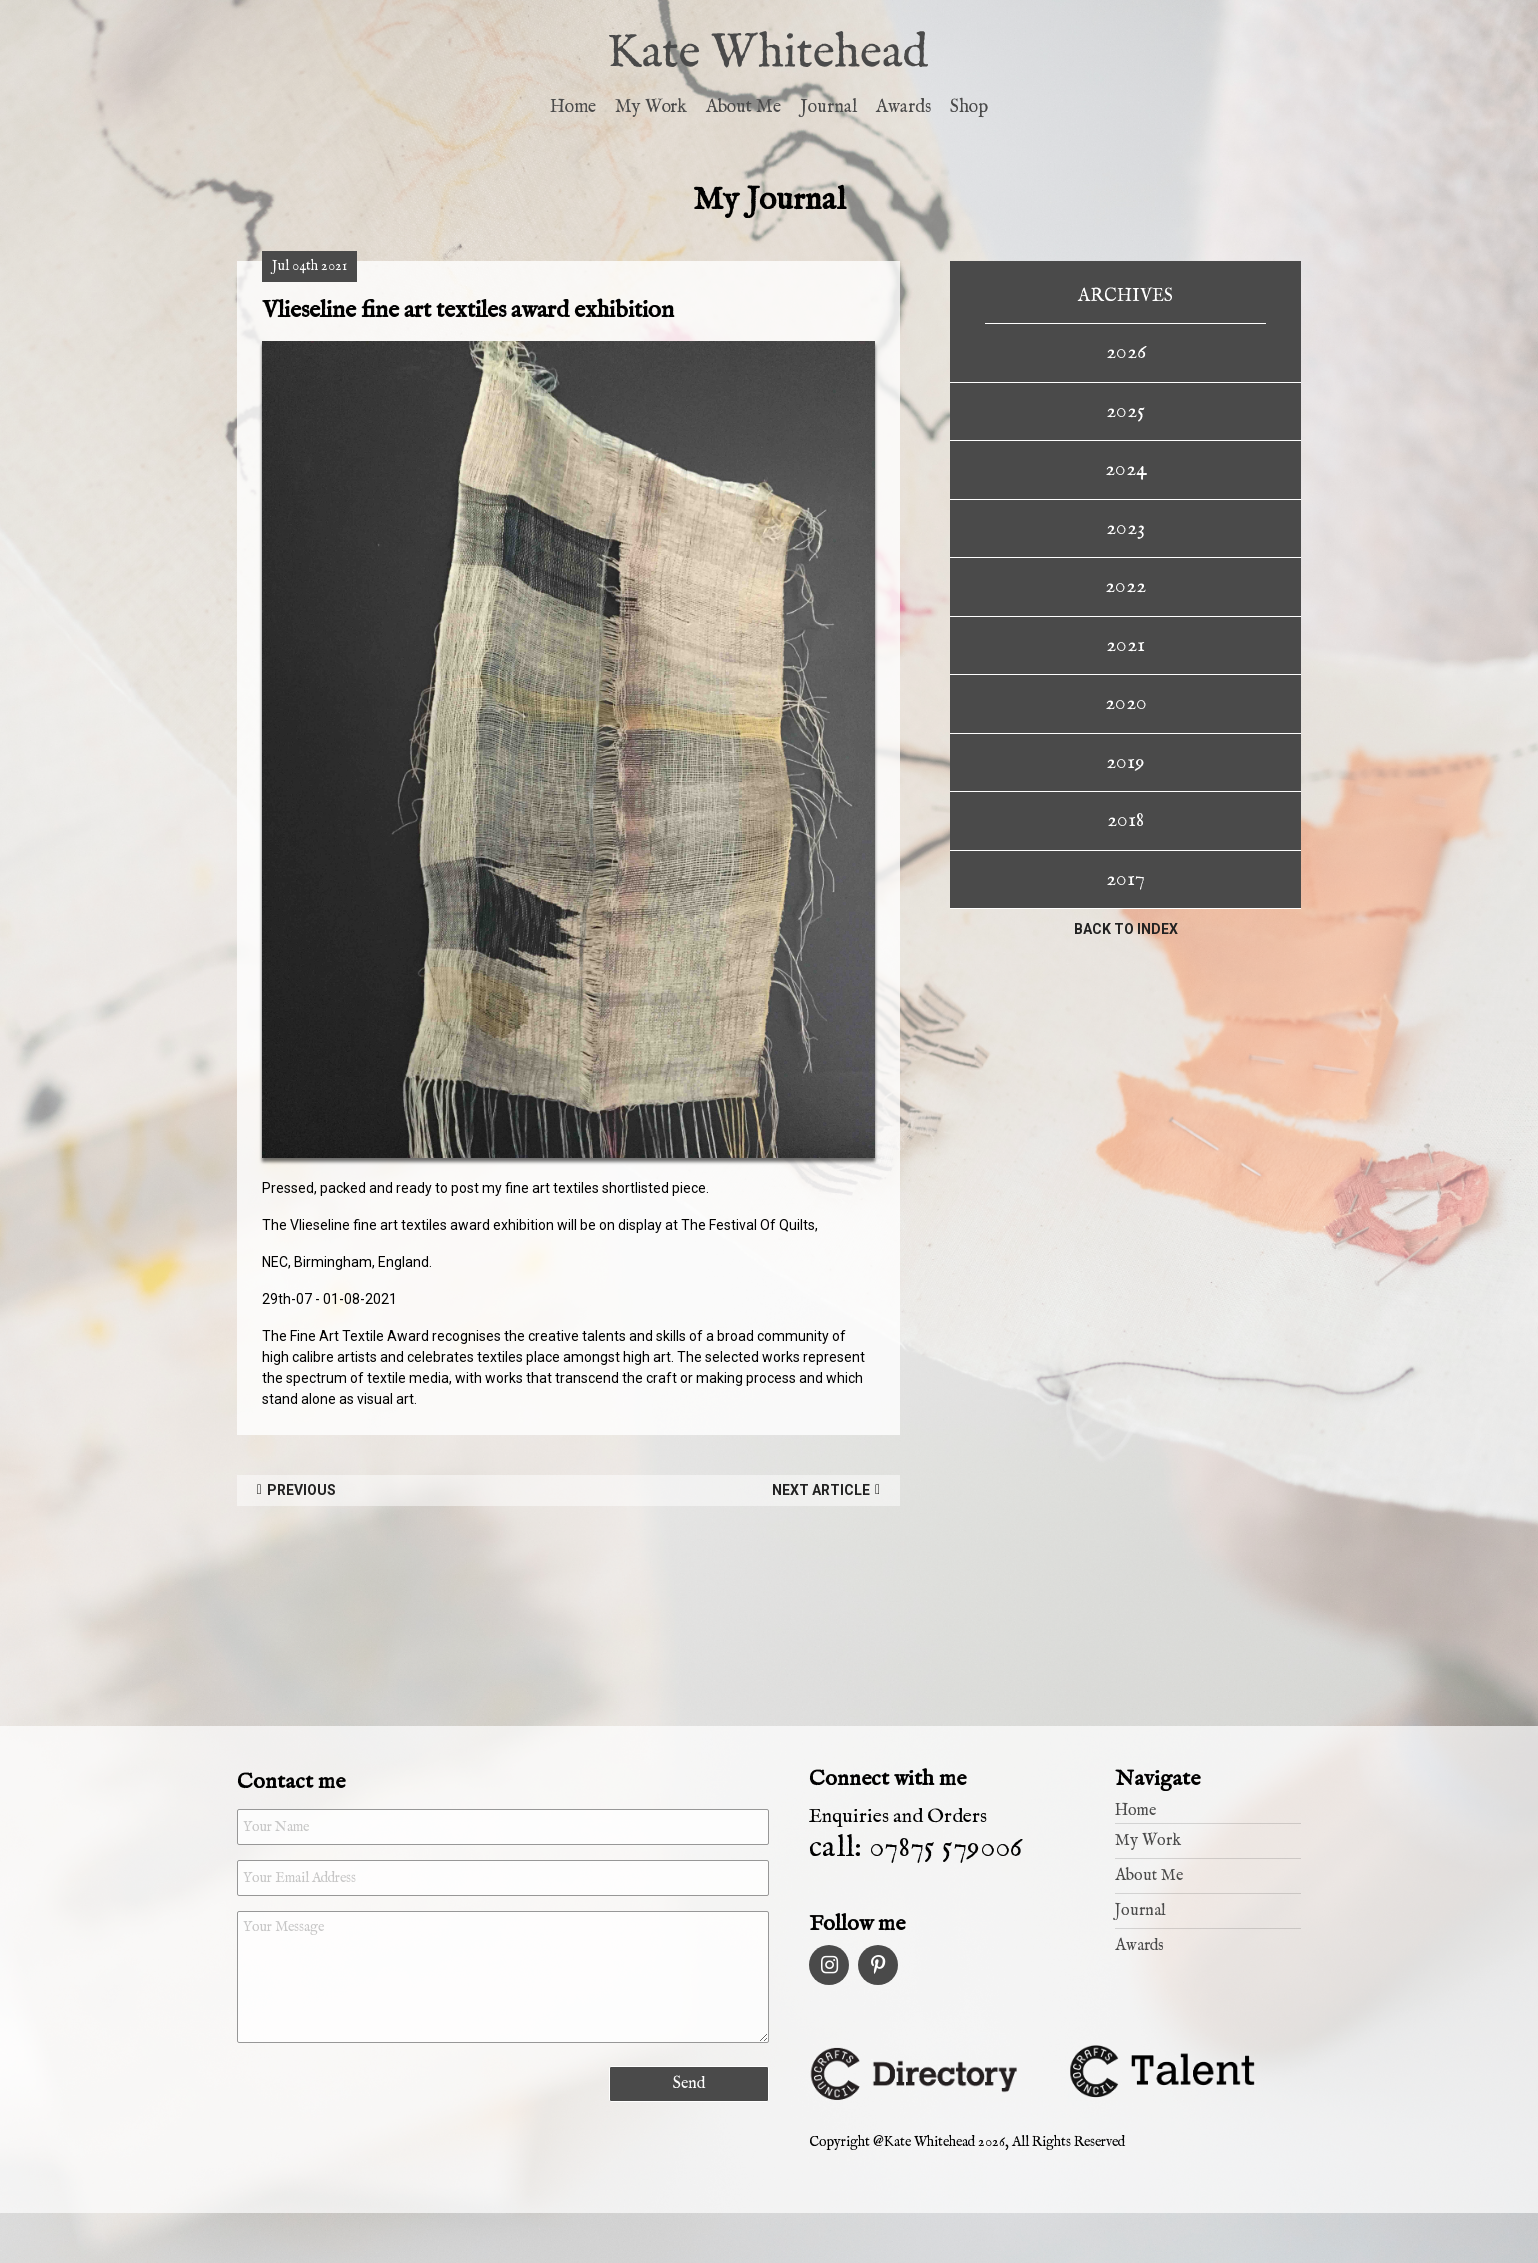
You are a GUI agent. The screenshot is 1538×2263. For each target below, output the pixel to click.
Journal (828, 107)
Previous (301, 1490)
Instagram (829, 1965)
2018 (1125, 820)
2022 (1125, 586)
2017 (1125, 879)
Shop (969, 107)
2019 (1125, 762)
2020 (1126, 703)
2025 (1125, 411)
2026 (1126, 352)
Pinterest (878, 1965)
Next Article (821, 1490)
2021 (1125, 645)
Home (573, 107)
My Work (651, 107)
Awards (903, 107)
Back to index (1126, 929)
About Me (743, 107)
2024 (1126, 469)
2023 (1125, 528)
